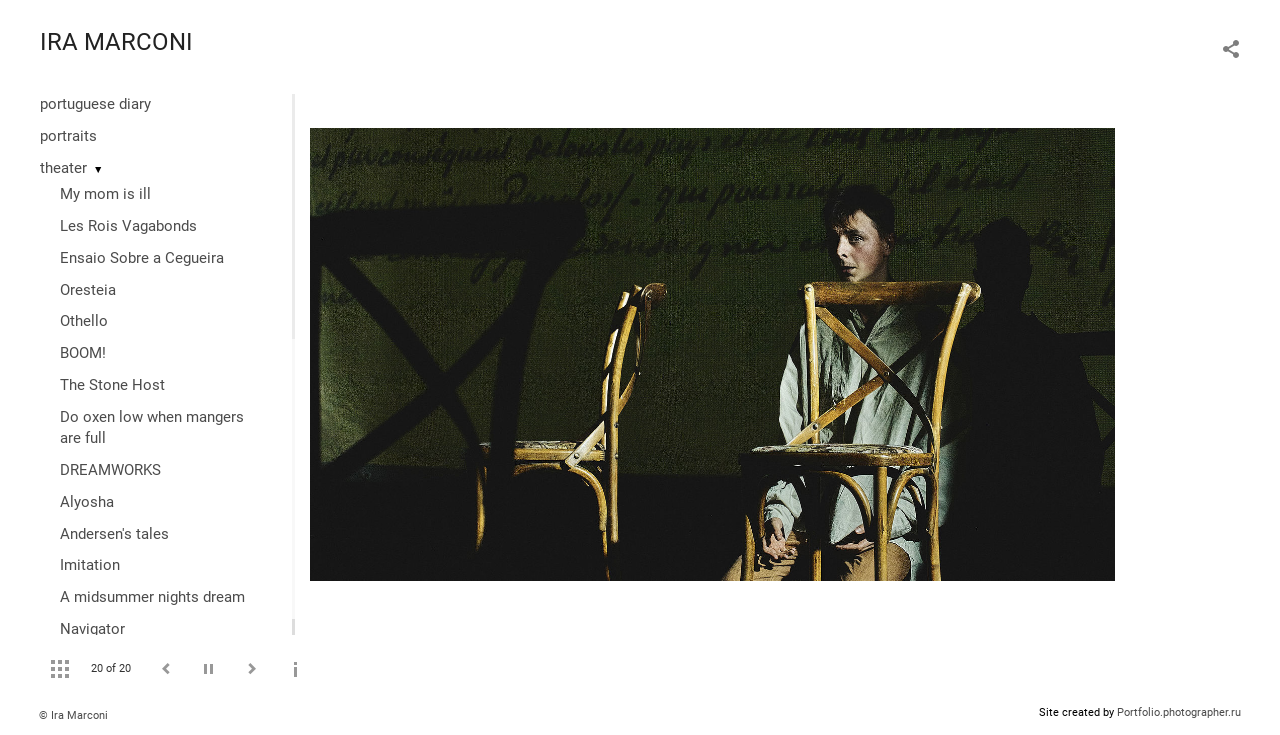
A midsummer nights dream (152, 597)
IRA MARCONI (116, 42)
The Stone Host (112, 385)
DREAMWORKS (110, 470)
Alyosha (87, 502)
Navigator (92, 629)
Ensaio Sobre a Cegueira (142, 258)
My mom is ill (105, 194)
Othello (84, 321)
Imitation (90, 565)
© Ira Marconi (73, 715)
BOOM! (83, 353)
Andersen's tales (114, 534)
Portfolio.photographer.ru (1179, 712)
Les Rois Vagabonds (128, 226)
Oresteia (88, 290)
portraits (68, 136)
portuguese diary (95, 104)
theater (63, 168)
